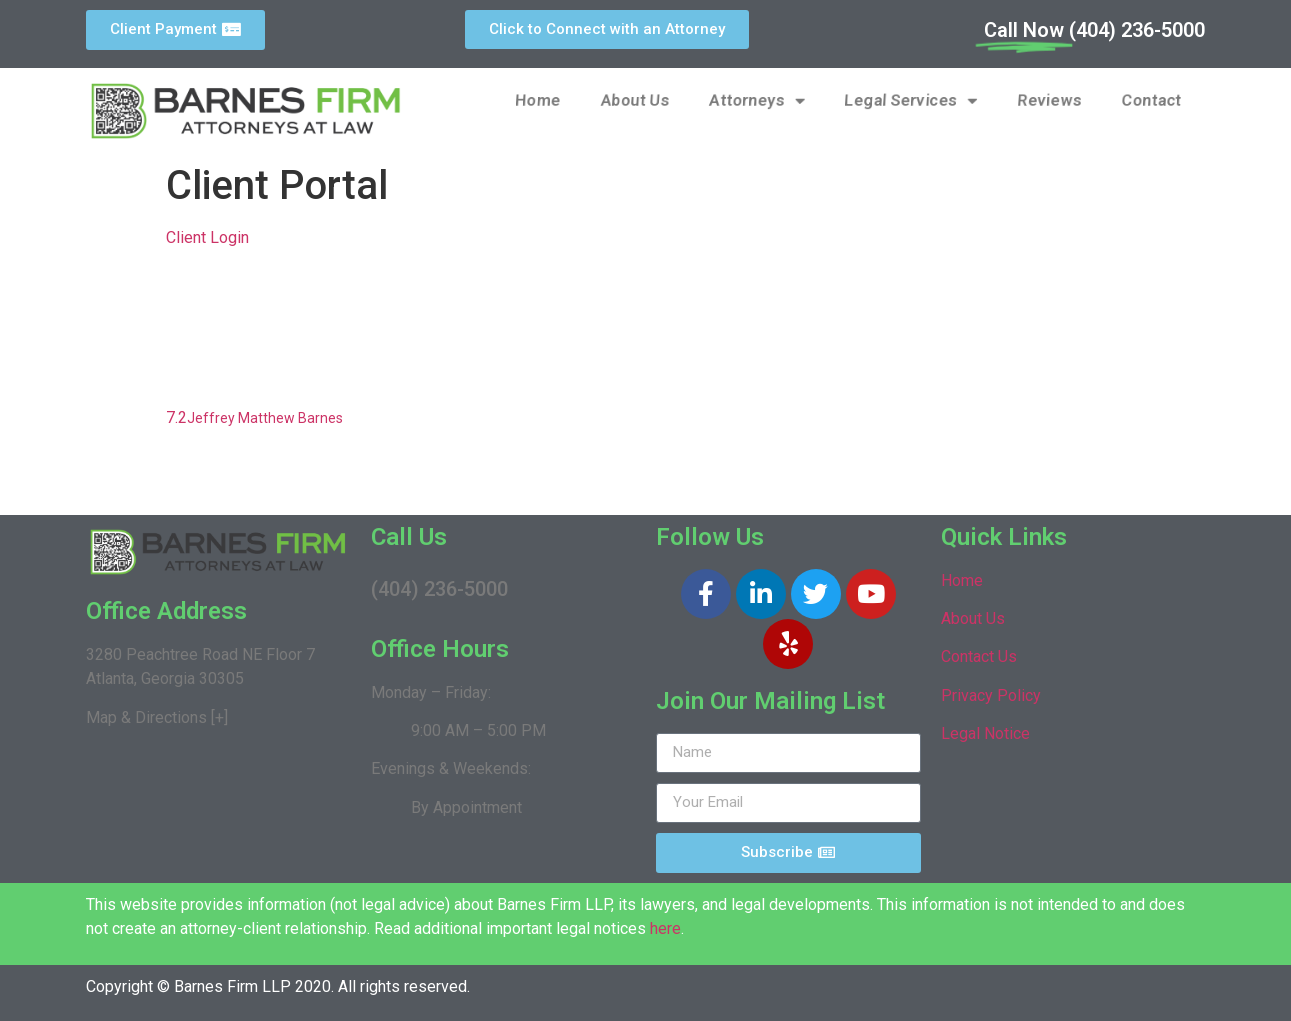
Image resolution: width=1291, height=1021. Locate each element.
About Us (635, 100)
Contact (1151, 100)
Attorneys (758, 101)
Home (538, 100)
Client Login (207, 237)
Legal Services (912, 101)
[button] (175, 30)
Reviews (1049, 100)
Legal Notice (985, 733)
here (665, 928)
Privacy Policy (991, 695)
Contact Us (979, 656)
